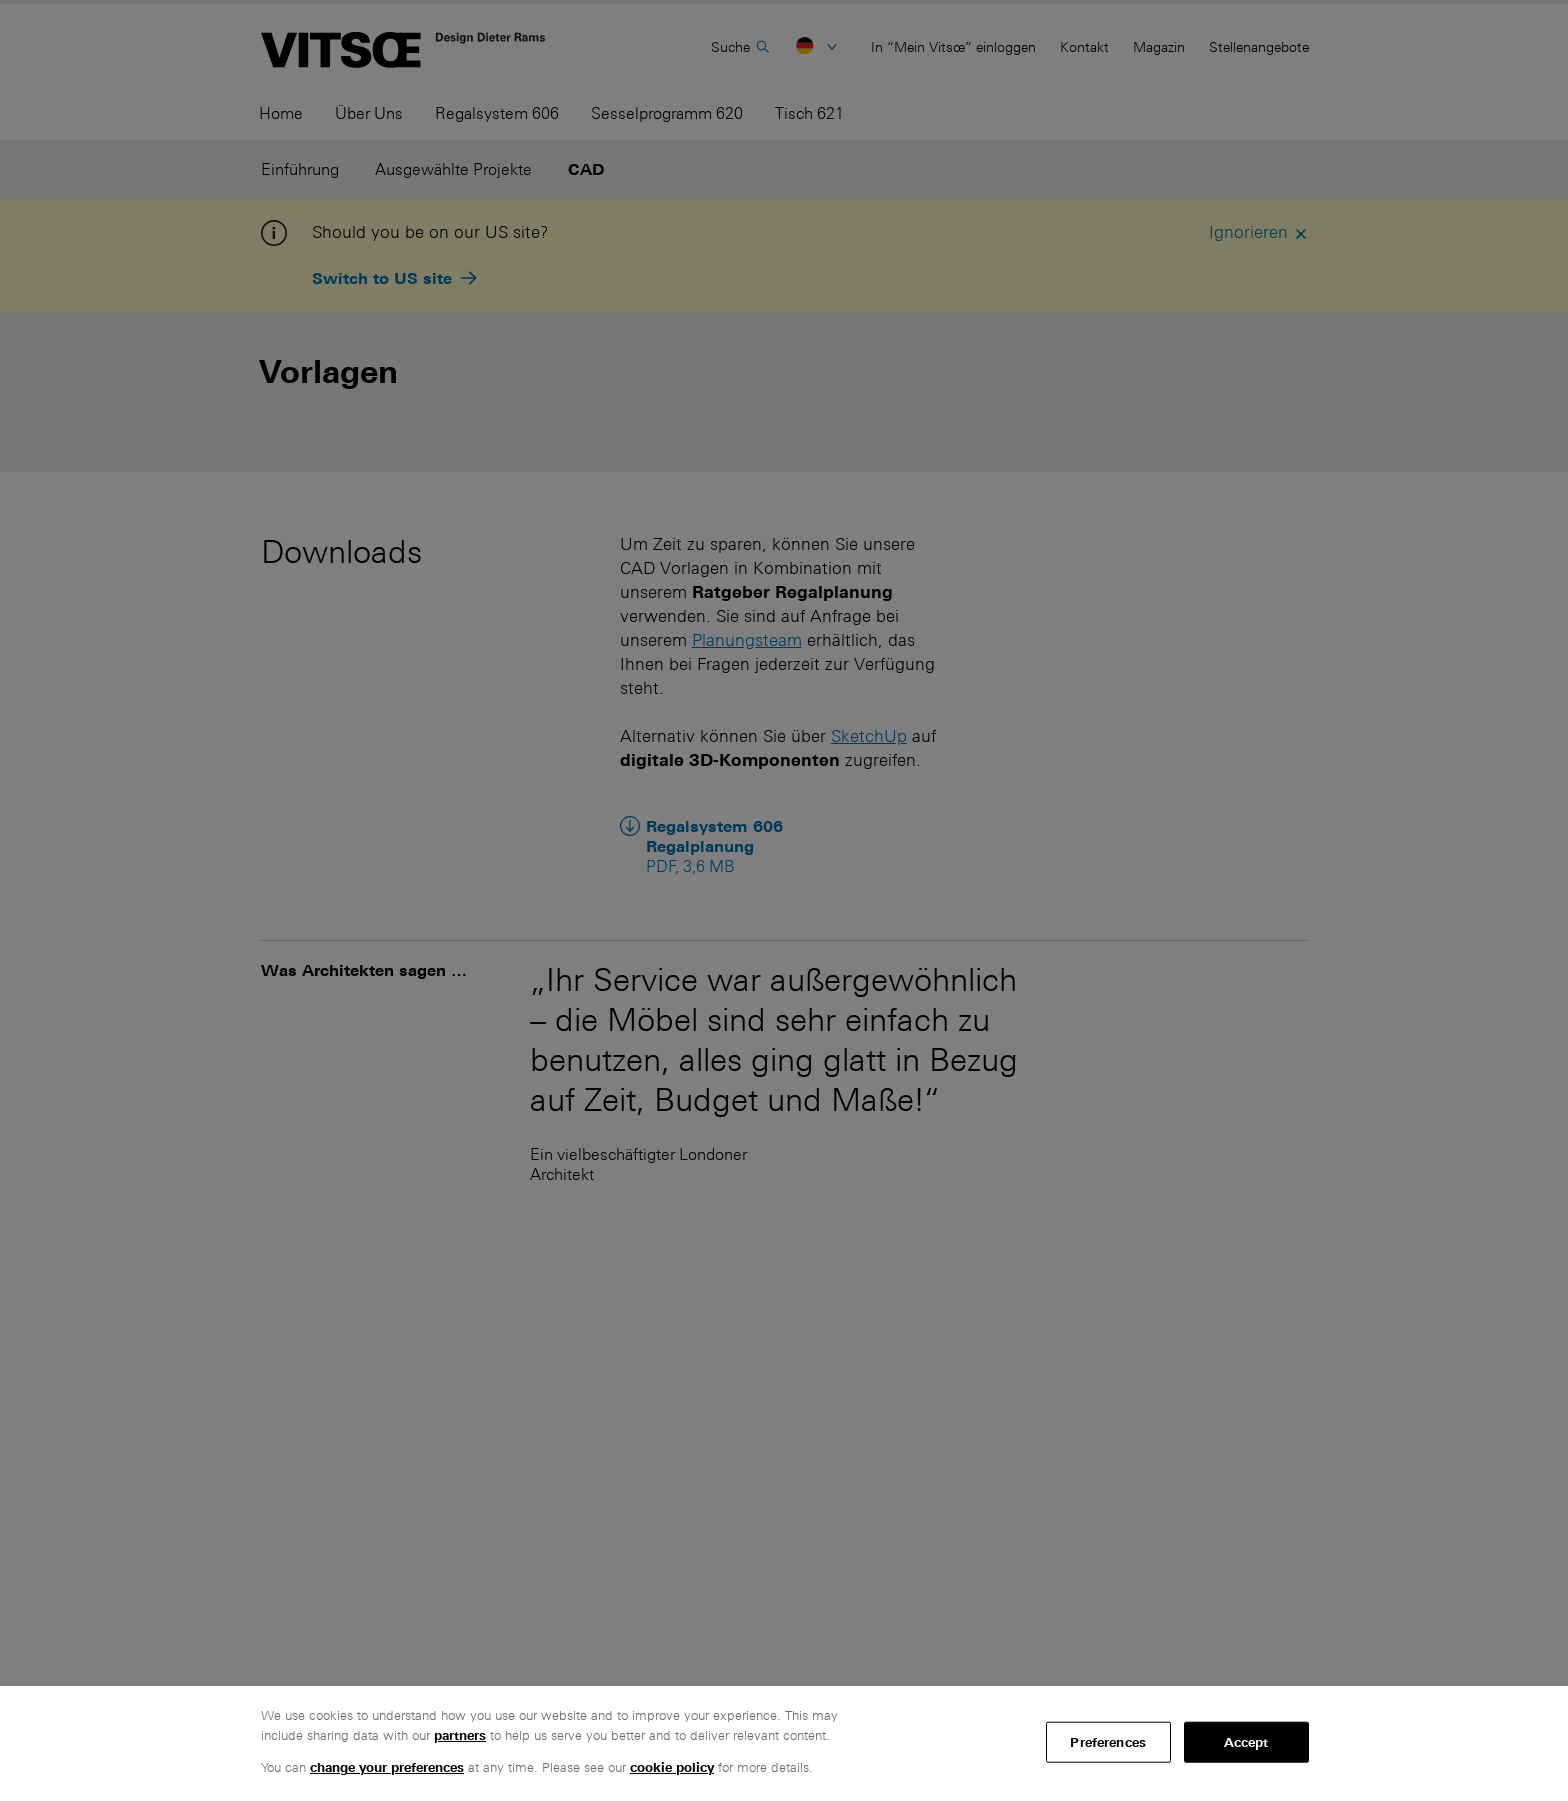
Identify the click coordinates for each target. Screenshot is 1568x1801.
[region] (784, 1743)
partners (460, 1735)
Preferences (1107, 1741)
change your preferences (387, 1767)
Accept (1246, 1741)
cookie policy (672, 1767)
